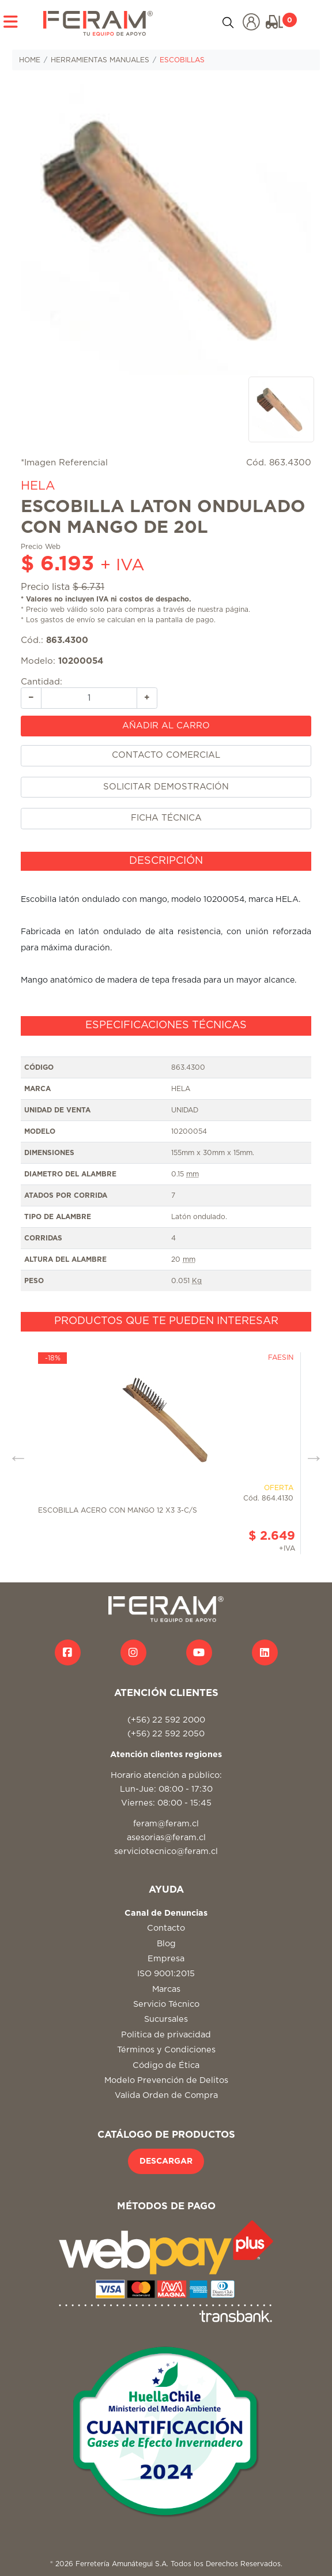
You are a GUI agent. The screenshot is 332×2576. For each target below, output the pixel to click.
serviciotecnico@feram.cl (166, 1851)
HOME (29, 60)
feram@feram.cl (166, 1823)
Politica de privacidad (166, 2034)
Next (309, 1453)
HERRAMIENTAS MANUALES (100, 60)
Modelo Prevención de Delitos (166, 2080)
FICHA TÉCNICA (166, 818)
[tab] (166, 861)
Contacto (166, 1928)
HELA (38, 486)
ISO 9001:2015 (166, 1973)
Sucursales (166, 2019)
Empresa (166, 1958)
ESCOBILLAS (182, 60)
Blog (166, 1943)
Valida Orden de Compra (166, 2095)
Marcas (166, 1989)
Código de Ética (166, 2065)
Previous (14, 1453)
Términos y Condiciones (166, 2049)
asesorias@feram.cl (166, 1837)
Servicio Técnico (166, 2004)
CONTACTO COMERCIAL (166, 755)
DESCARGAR (166, 2161)
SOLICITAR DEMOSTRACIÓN (166, 787)
